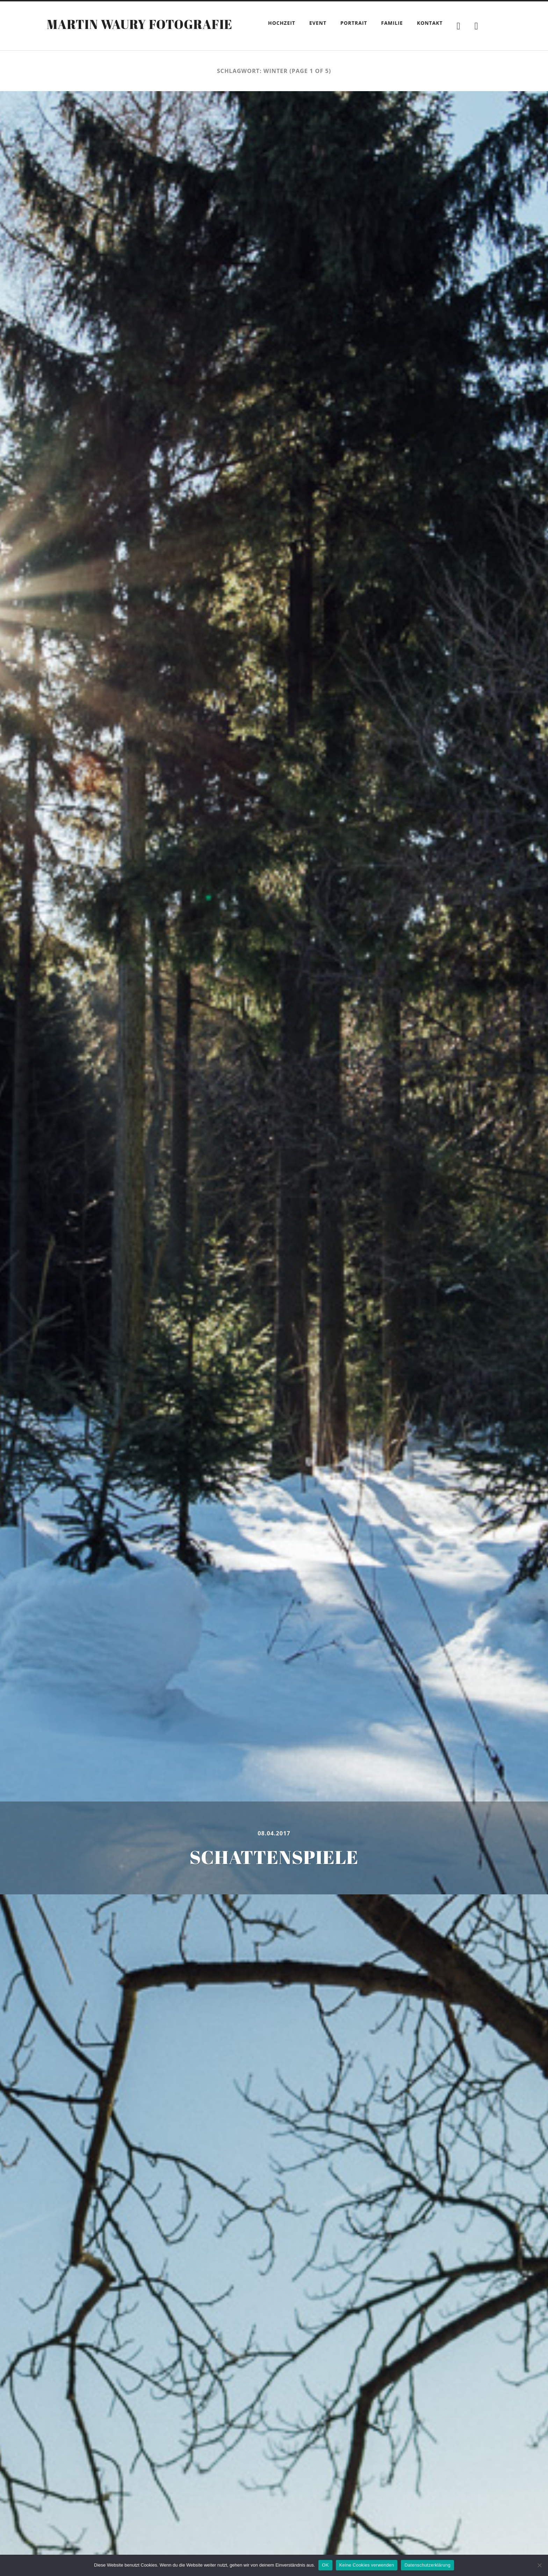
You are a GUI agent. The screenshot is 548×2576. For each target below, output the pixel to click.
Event (317, 23)
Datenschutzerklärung (427, 2565)
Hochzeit (281, 23)
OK (325, 2565)
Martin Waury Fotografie (139, 24)
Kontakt (430, 23)
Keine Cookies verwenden (366, 2565)
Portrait (353, 23)
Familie (392, 23)
